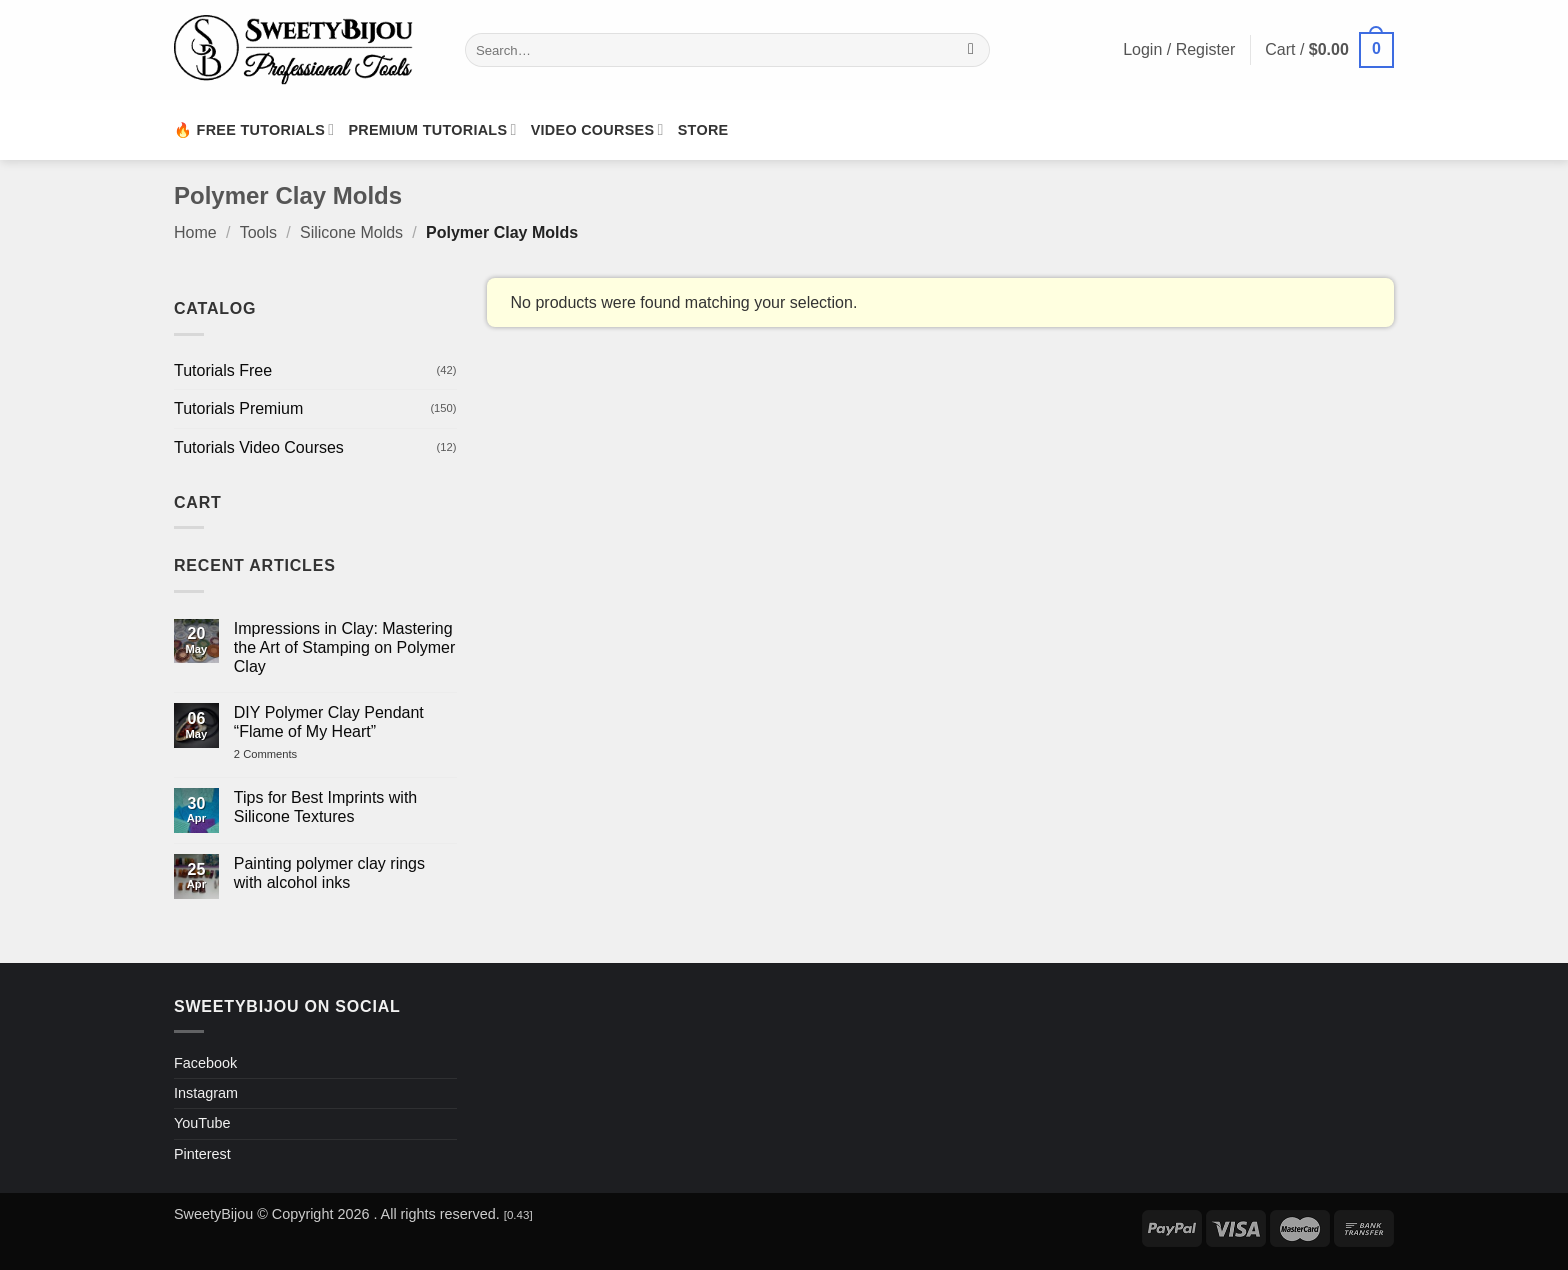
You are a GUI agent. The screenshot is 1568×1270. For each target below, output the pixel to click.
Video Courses (597, 129)
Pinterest (202, 1154)
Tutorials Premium (238, 408)
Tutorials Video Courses (259, 447)
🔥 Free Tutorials (254, 129)
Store (703, 130)
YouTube (202, 1123)
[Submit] (971, 50)
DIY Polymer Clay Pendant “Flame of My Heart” (329, 722)
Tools (258, 232)
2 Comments (286, 754)
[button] (1329, 50)
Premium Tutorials (432, 129)
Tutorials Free (223, 370)
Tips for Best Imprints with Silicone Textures (325, 807)
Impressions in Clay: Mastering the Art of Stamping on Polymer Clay (344, 647)
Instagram (206, 1093)
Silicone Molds (351, 232)
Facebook (205, 1063)
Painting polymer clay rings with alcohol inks (329, 873)
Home (195, 232)
